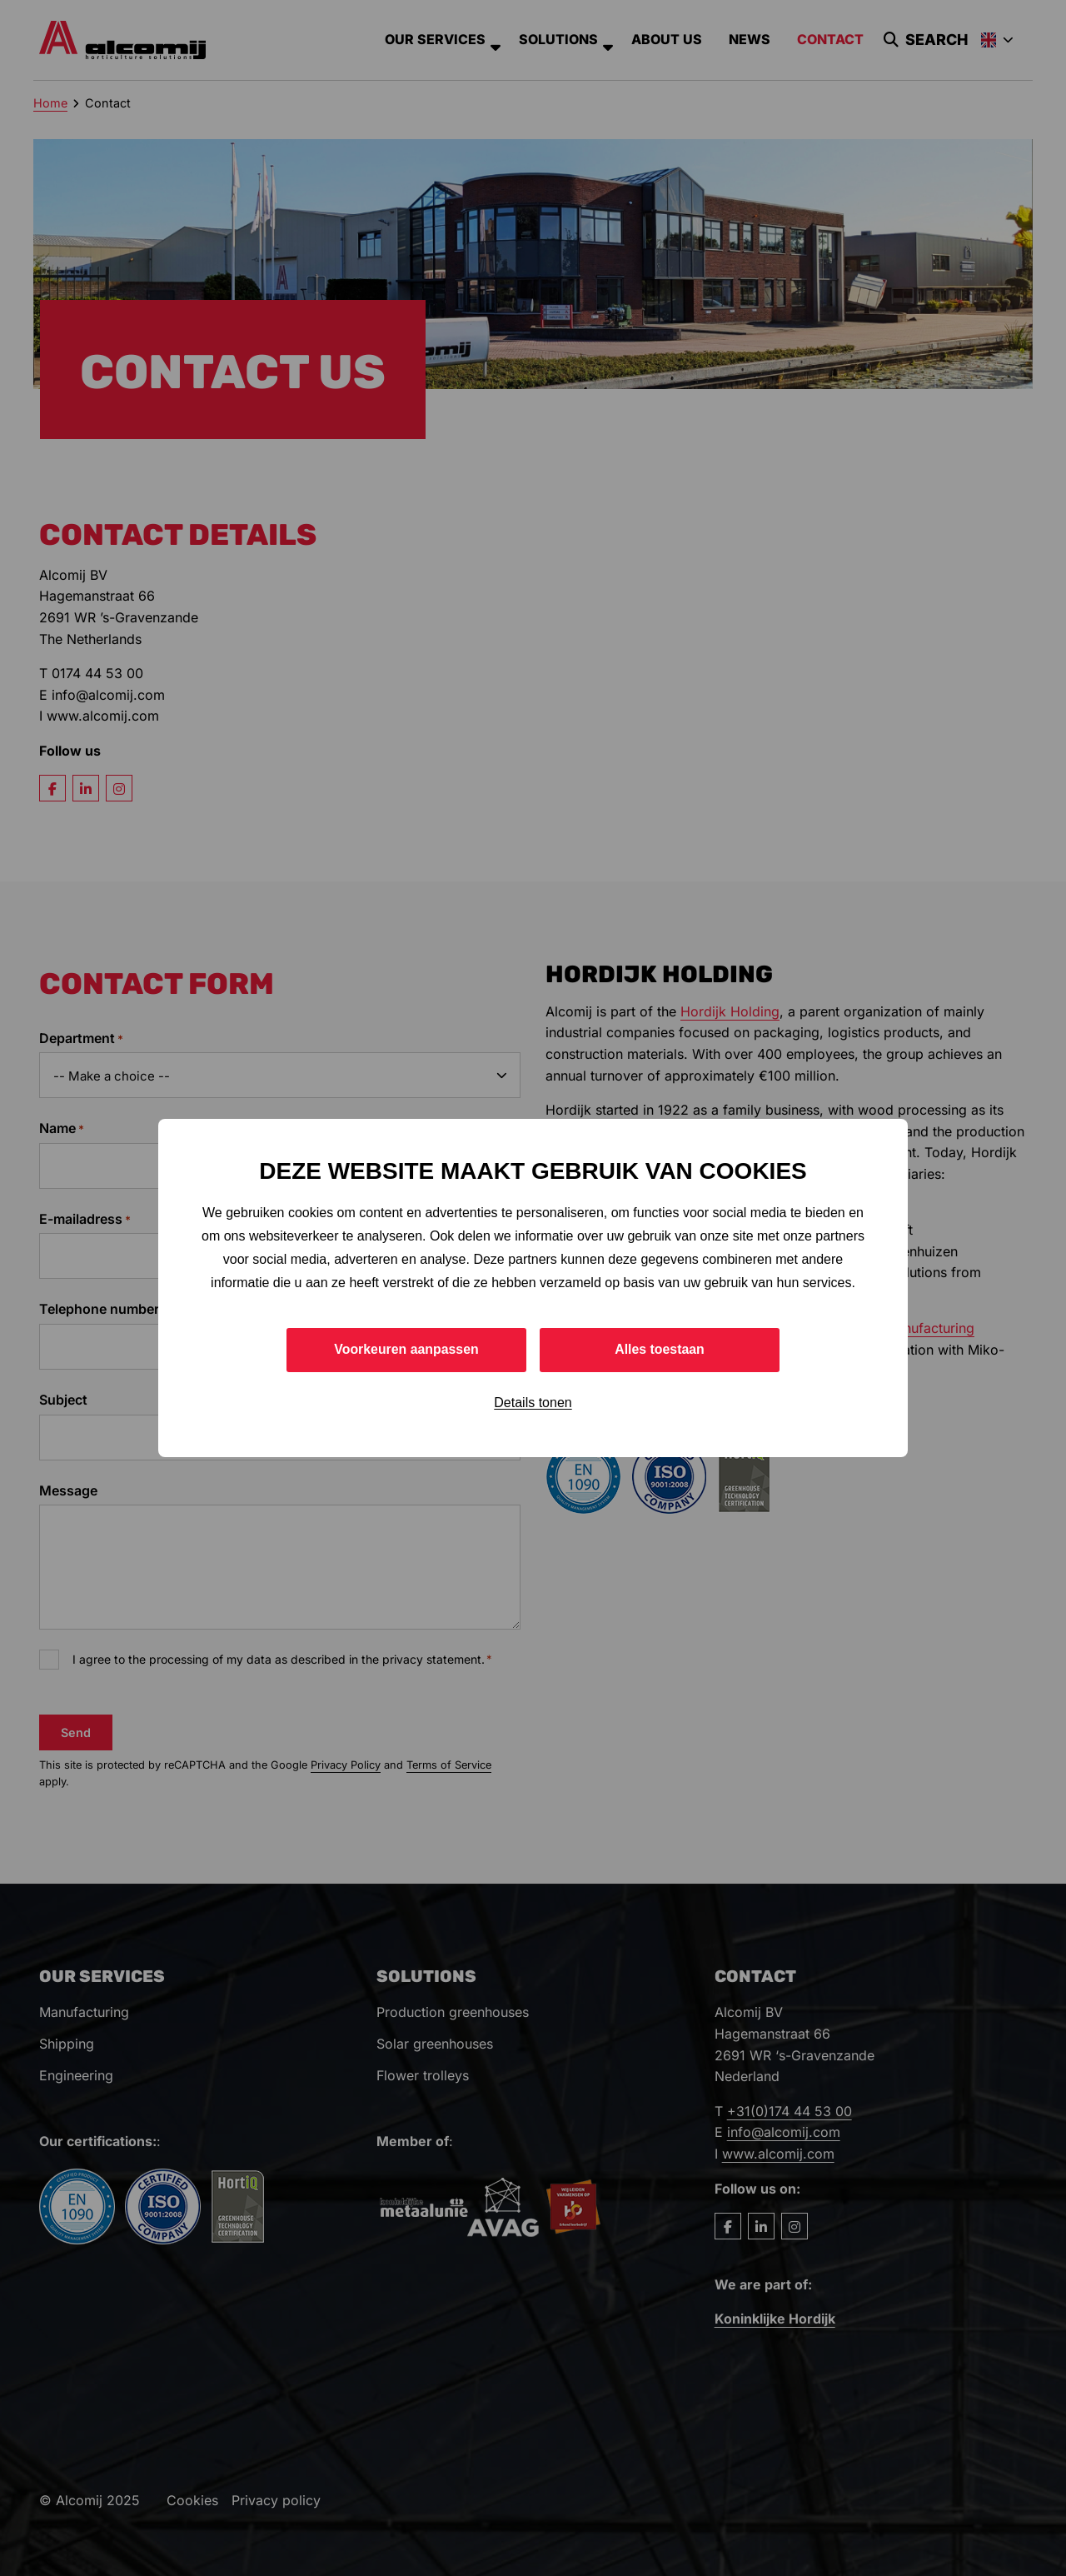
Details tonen (532, 1402)
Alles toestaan (660, 1349)
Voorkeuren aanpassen (407, 1349)
